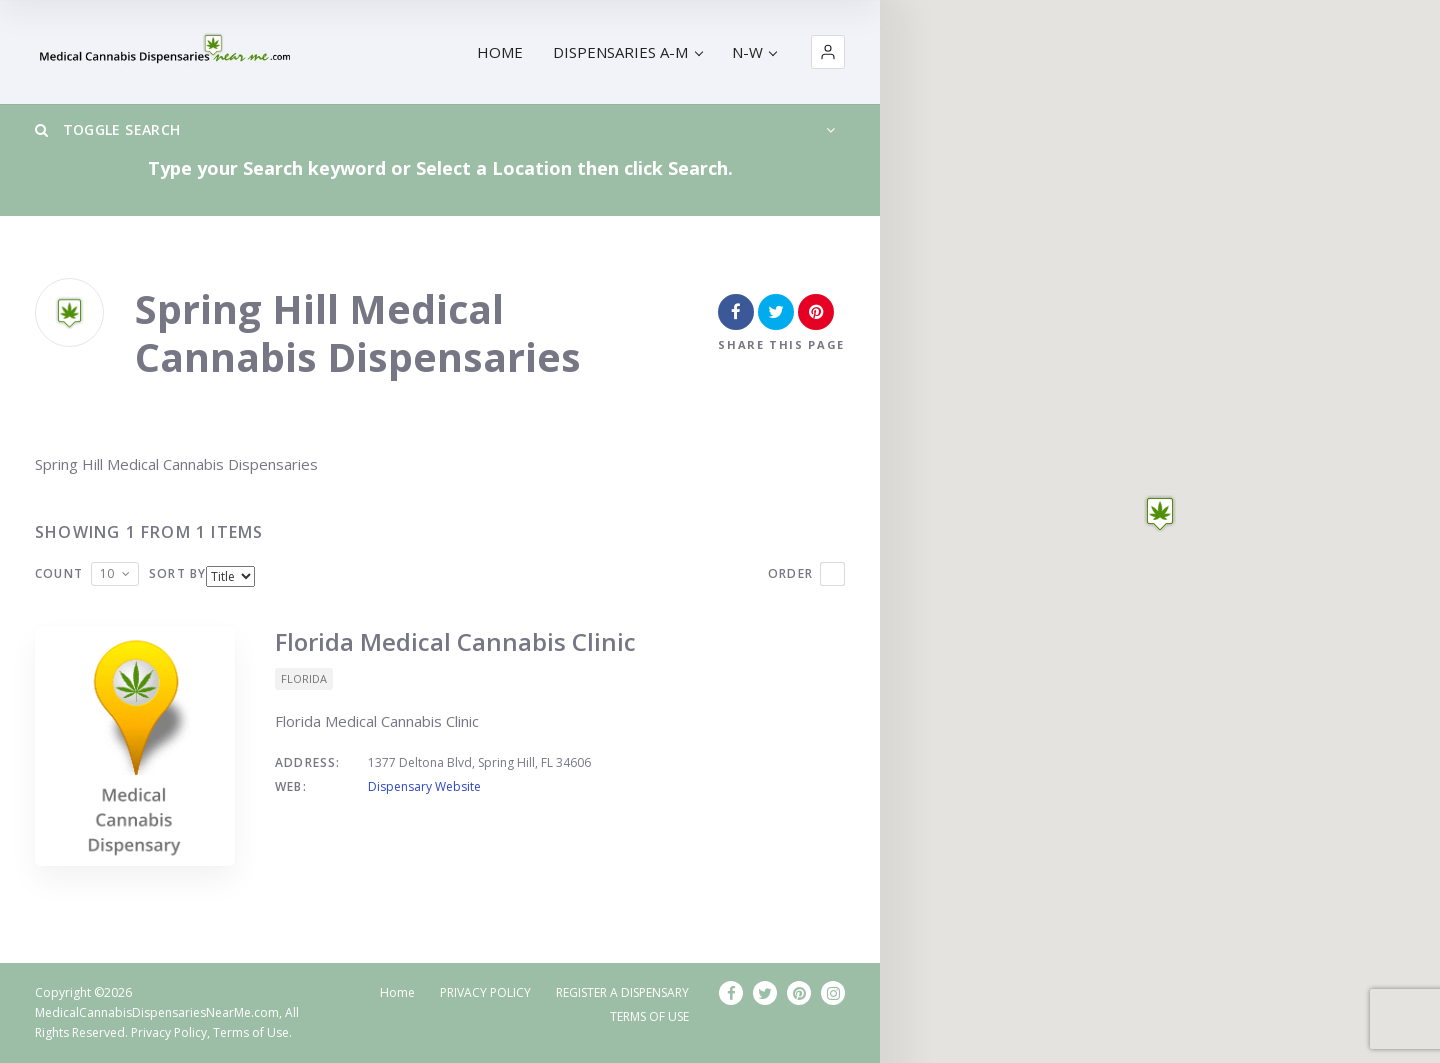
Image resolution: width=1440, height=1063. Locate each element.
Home (397, 992)
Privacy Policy (169, 1032)
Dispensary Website (424, 786)
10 (107, 573)
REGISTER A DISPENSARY (622, 992)
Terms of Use (251, 1032)
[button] (828, 52)
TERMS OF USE (649, 1016)
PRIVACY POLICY (485, 992)
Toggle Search (107, 129)
